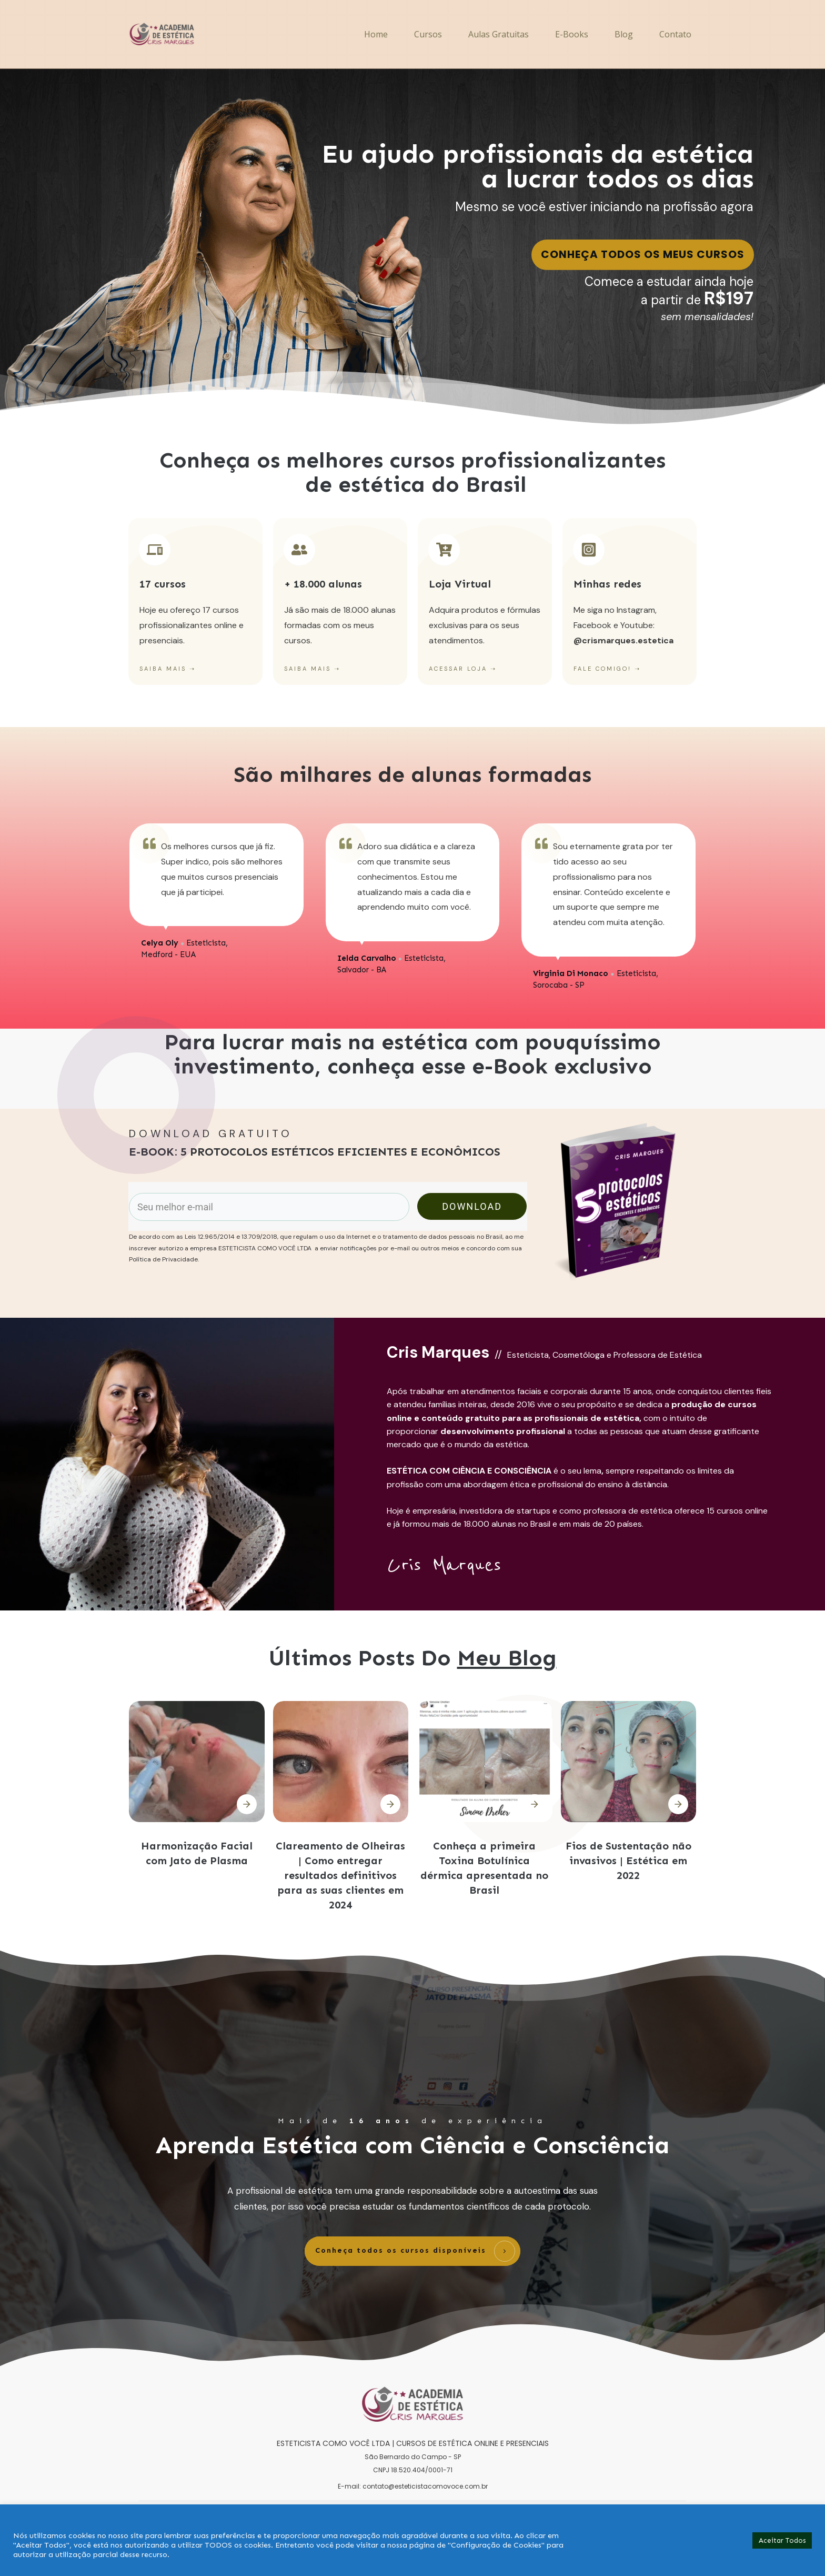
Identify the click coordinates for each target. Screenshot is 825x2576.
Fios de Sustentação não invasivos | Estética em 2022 (628, 1860)
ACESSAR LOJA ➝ (463, 668)
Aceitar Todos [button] (782, 2540)
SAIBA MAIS (162, 668)
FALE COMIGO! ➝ (607, 668)
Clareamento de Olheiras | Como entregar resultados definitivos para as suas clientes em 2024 (340, 1875)
